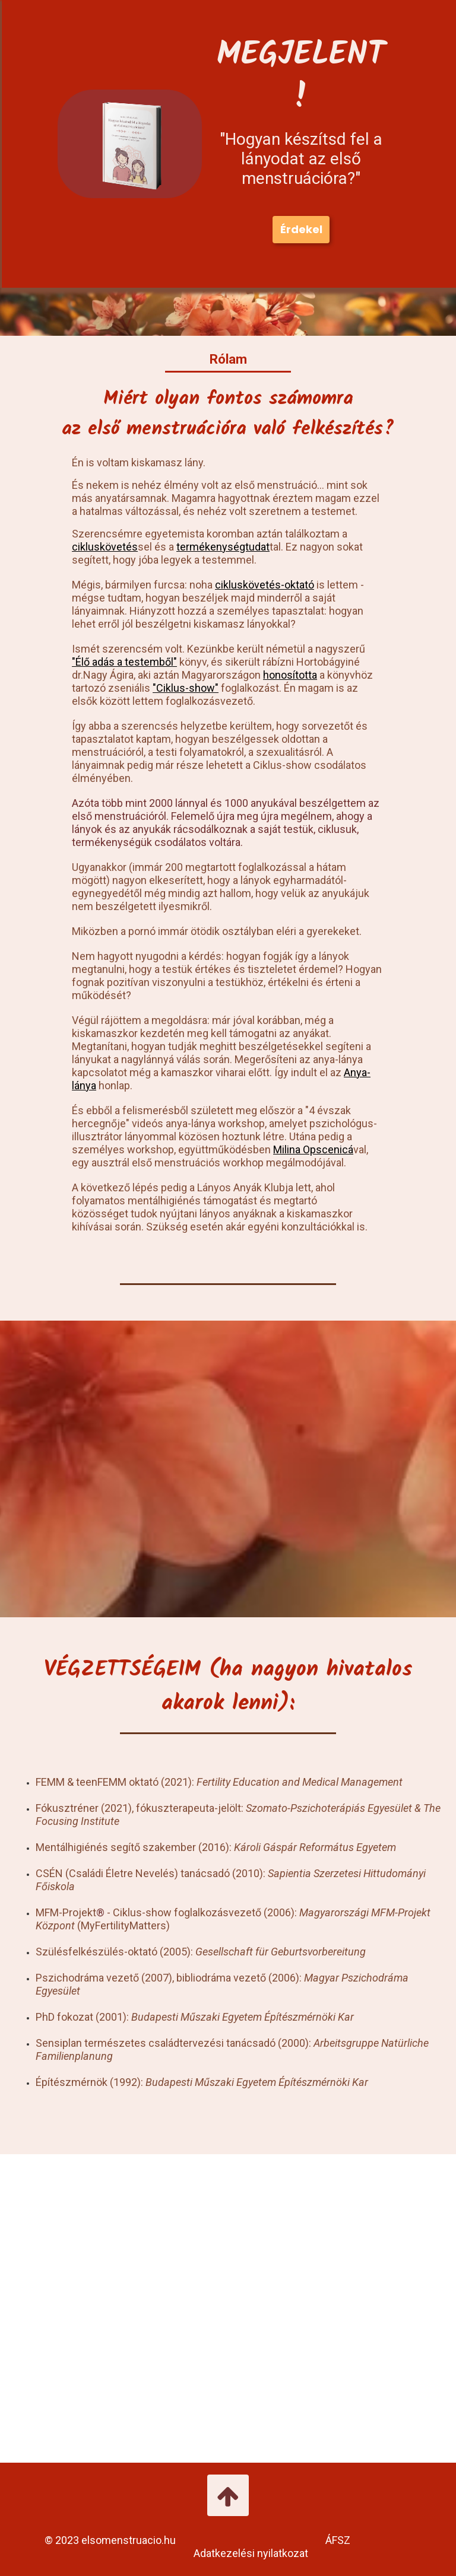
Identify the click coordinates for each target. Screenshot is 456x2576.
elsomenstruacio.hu (128, 2540)
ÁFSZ (337, 2540)
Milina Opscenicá (313, 1149)
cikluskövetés (105, 546)
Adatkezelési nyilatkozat (253, 2553)
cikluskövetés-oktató (264, 584)
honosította (290, 675)
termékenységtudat (223, 546)
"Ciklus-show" (185, 688)
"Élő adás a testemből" (124, 662)
